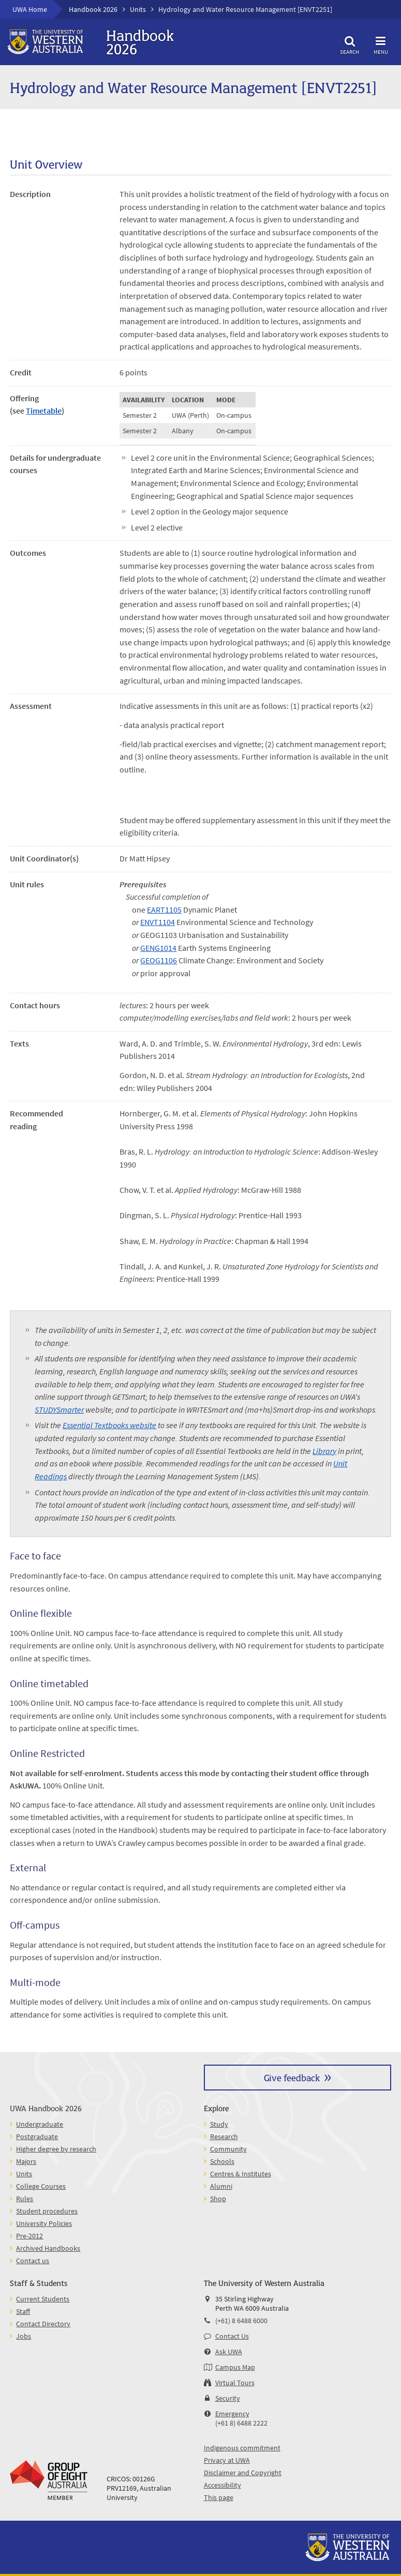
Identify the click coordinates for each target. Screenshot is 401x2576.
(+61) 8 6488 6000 (241, 2320)
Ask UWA (228, 2351)
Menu (380, 44)
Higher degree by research (56, 2149)
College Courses (41, 2186)
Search (349, 44)
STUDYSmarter (59, 1409)
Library (324, 1451)
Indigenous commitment (242, 2447)
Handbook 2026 (93, 9)
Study (219, 2124)
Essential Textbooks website (109, 1425)
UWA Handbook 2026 (46, 2108)
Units (138, 9)
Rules (24, 2198)
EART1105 (164, 909)
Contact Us (232, 2336)
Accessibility (222, 2485)
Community (228, 2149)
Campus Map (235, 2367)
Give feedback (292, 2077)
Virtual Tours (235, 2382)
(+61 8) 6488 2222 (241, 2423)
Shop (218, 2198)
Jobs (23, 2336)
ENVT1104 (157, 922)
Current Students (42, 2299)
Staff (23, 2311)
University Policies (44, 2223)
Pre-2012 (29, 2235)
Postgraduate (37, 2136)
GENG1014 (158, 948)
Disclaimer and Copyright (242, 2472)
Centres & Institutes (240, 2173)
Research (224, 2136)
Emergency (232, 2413)
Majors (26, 2161)
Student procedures (47, 2211)
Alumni (221, 2186)
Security (227, 2398)
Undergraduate (39, 2124)
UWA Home (29, 9)
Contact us (32, 2260)
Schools (222, 2161)
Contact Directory (43, 2323)
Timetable (44, 410)
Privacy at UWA (227, 2460)
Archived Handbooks (48, 2248)
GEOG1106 (158, 960)
